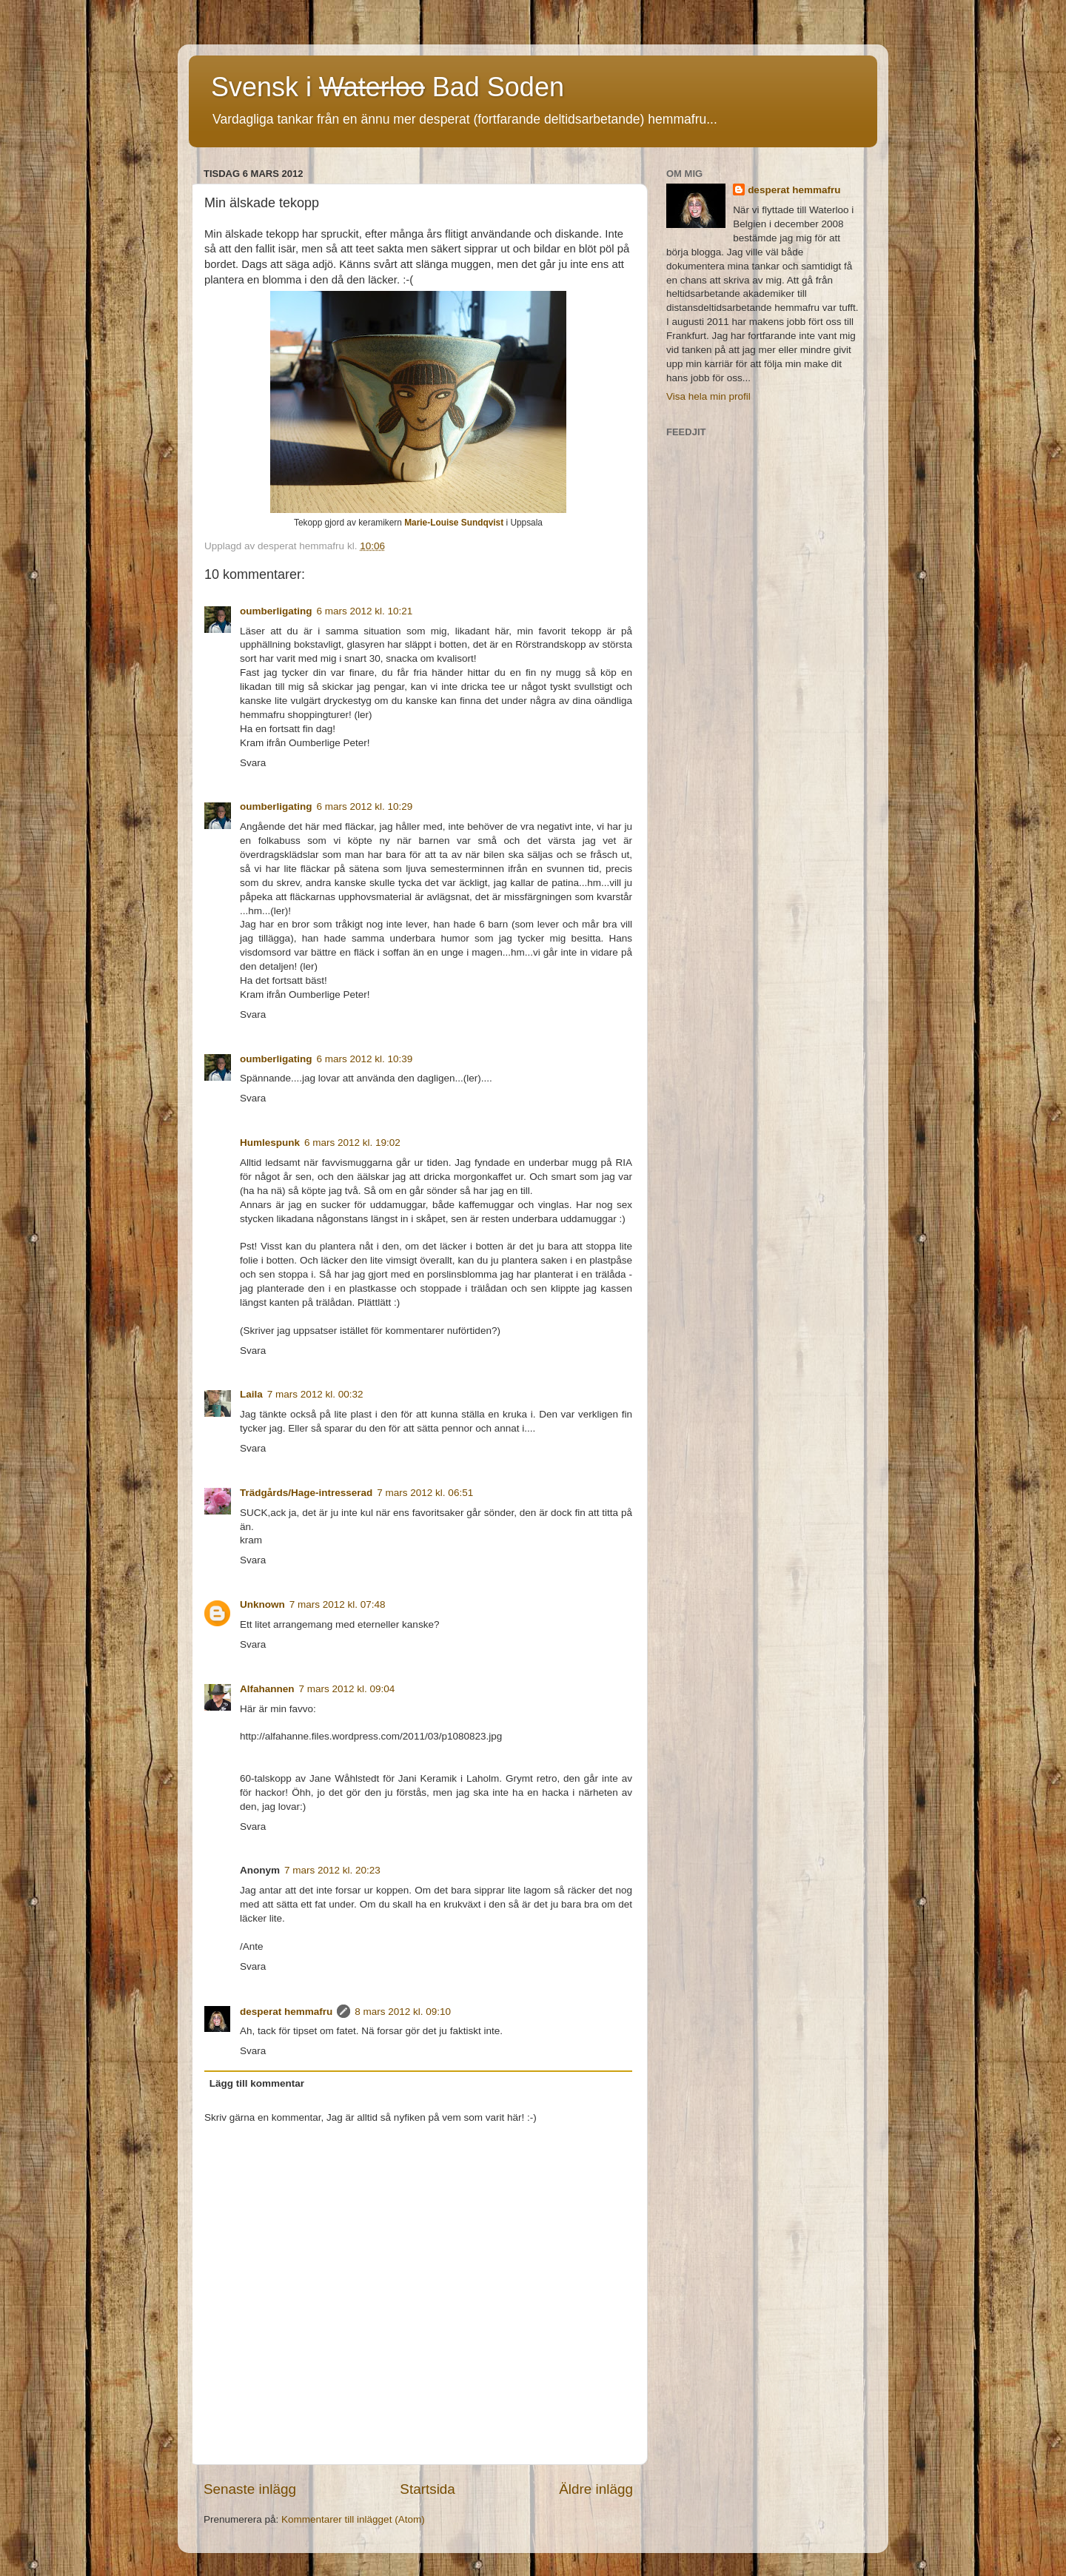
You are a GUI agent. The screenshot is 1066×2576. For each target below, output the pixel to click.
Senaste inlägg (250, 2489)
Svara (253, 762)
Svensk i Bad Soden (387, 87)
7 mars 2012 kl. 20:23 (332, 1870)
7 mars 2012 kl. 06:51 (425, 1492)
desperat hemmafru (286, 2011)
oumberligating (276, 611)
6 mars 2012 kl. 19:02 (352, 1142)
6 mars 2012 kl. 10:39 (365, 1058)
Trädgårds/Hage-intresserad (306, 1492)
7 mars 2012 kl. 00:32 (315, 1394)
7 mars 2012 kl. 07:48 (337, 1604)
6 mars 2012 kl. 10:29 (365, 806)
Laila (251, 1394)
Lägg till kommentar (256, 2083)
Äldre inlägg (596, 2489)
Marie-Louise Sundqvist (453, 522)
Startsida (427, 2489)
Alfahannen (267, 1688)
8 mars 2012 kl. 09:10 (403, 2011)
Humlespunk (270, 1142)
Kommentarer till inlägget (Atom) (353, 2519)
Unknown (262, 1604)
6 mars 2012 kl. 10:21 (365, 611)
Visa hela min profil (708, 396)
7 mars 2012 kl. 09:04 (347, 1688)
